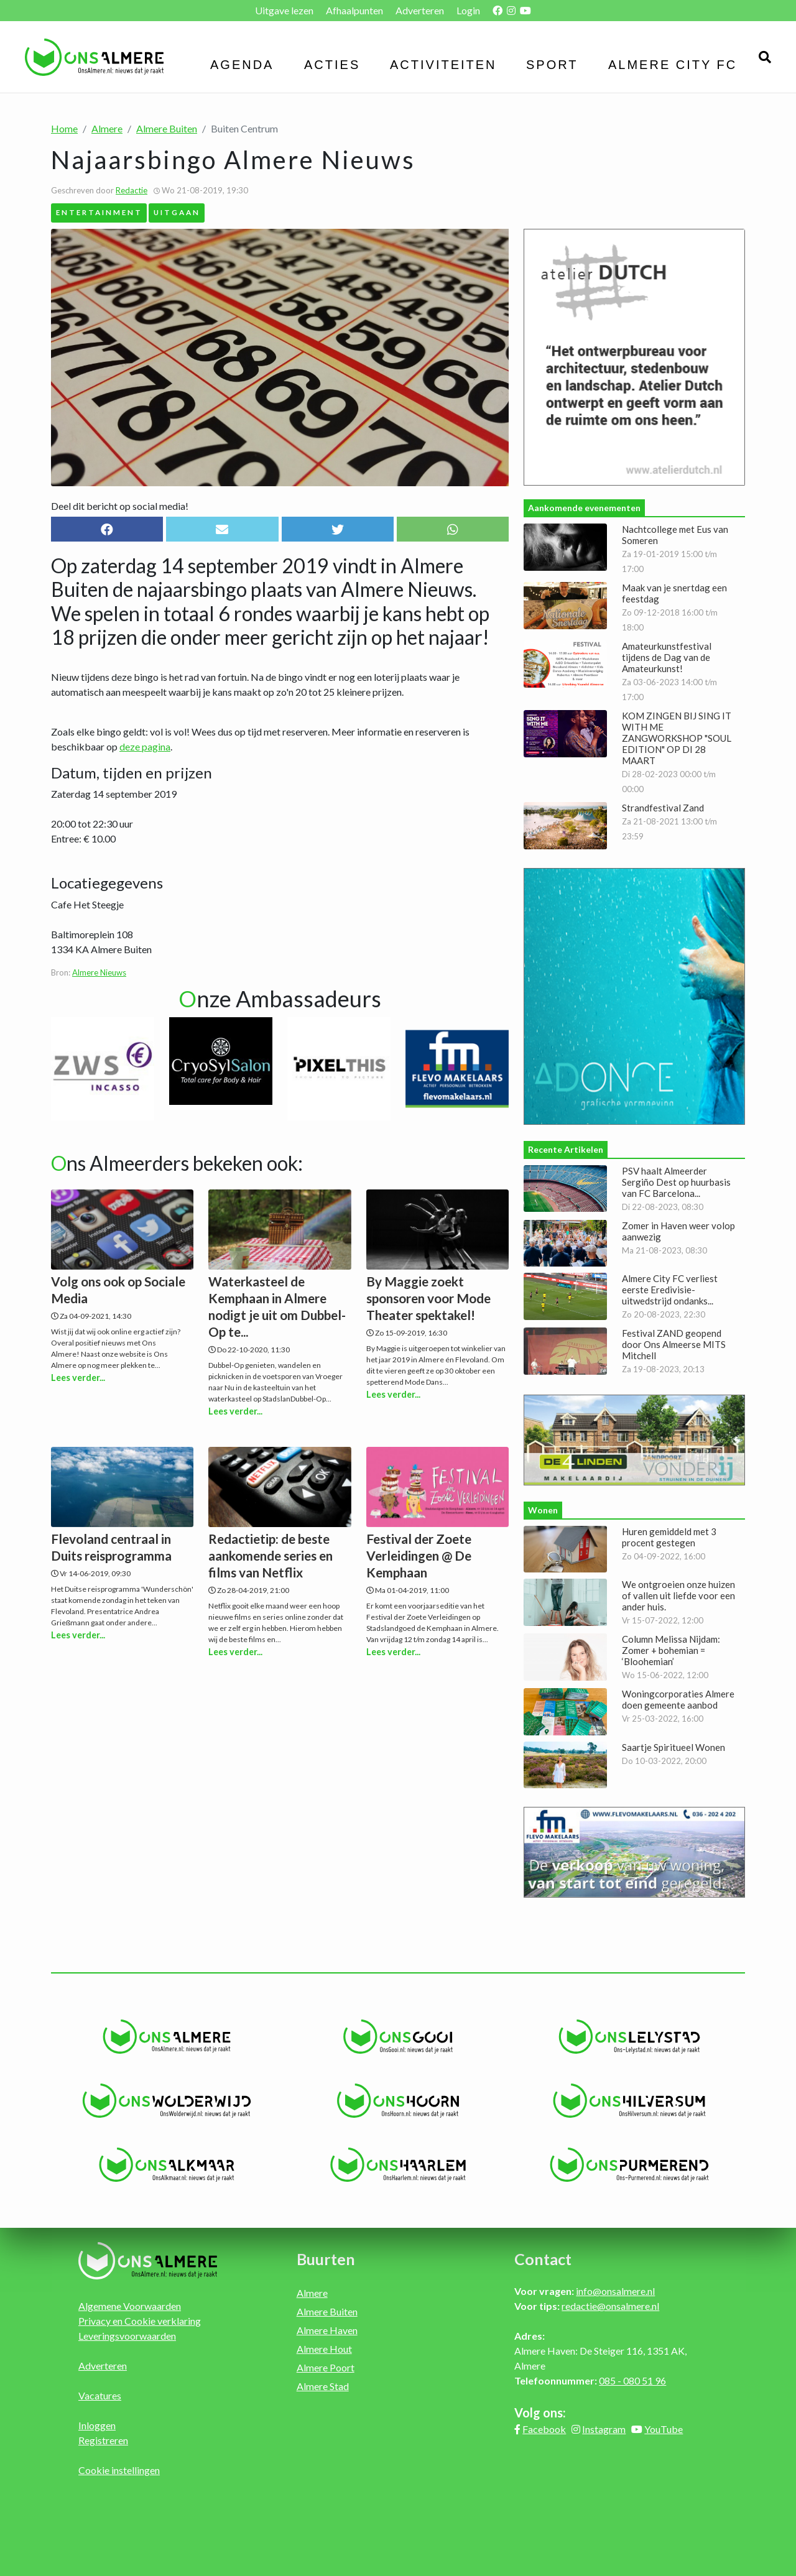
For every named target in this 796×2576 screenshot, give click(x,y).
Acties (332, 65)
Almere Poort (325, 2367)
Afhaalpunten (354, 10)
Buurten (326, 2259)
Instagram (604, 2429)
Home (64, 128)
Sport (552, 65)
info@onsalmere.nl (615, 2291)
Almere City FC (672, 65)
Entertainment (99, 212)
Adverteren (420, 10)
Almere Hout (324, 2349)
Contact (543, 2259)
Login (468, 10)
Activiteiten (443, 65)
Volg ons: (540, 2412)
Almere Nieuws (99, 972)
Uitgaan (177, 212)
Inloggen (97, 2425)
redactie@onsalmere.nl (610, 2306)
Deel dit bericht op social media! (119, 506)
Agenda (242, 65)
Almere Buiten (166, 128)
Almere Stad (323, 2386)
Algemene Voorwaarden (129, 2306)
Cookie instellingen (119, 2470)
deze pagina (144, 746)
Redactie (131, 190)
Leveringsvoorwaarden (127, 2336)
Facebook (544, 2429)
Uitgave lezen (284, 10)
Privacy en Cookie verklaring (139, 2321)
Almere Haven (327, 2330)
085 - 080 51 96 (632, 2380)
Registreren (103, 2440)
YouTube (663, 2429)
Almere (107, 128)
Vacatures (99, 2395)
